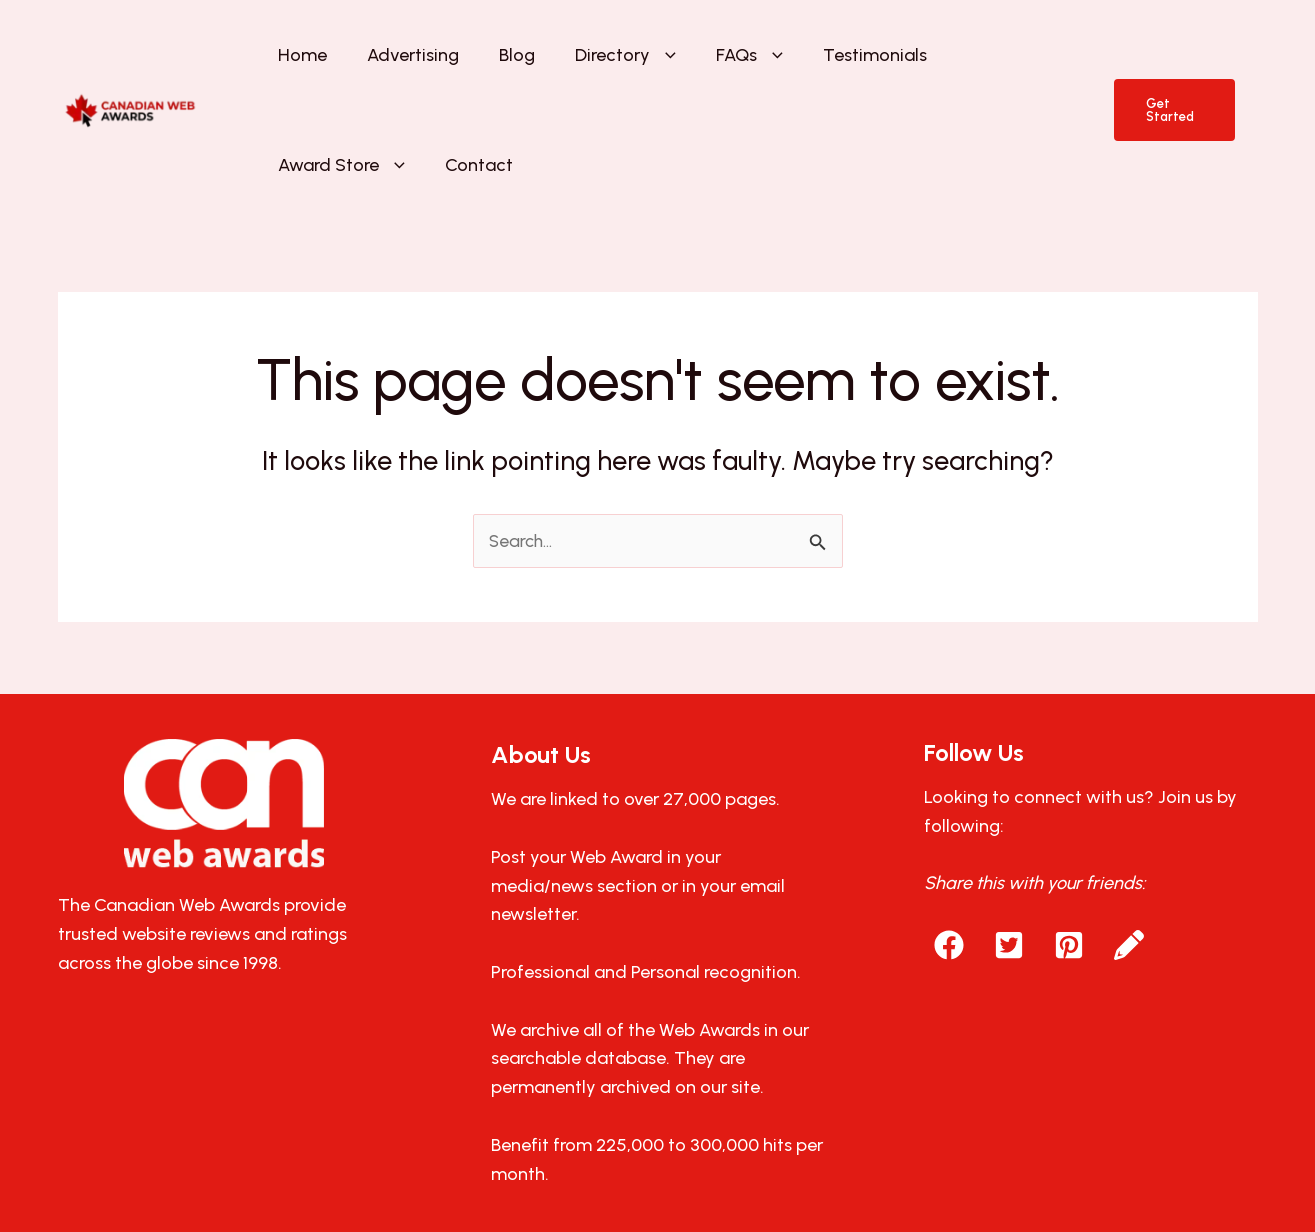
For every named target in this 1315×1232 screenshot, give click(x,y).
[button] (593, 60)
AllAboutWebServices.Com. (893, 1168)
